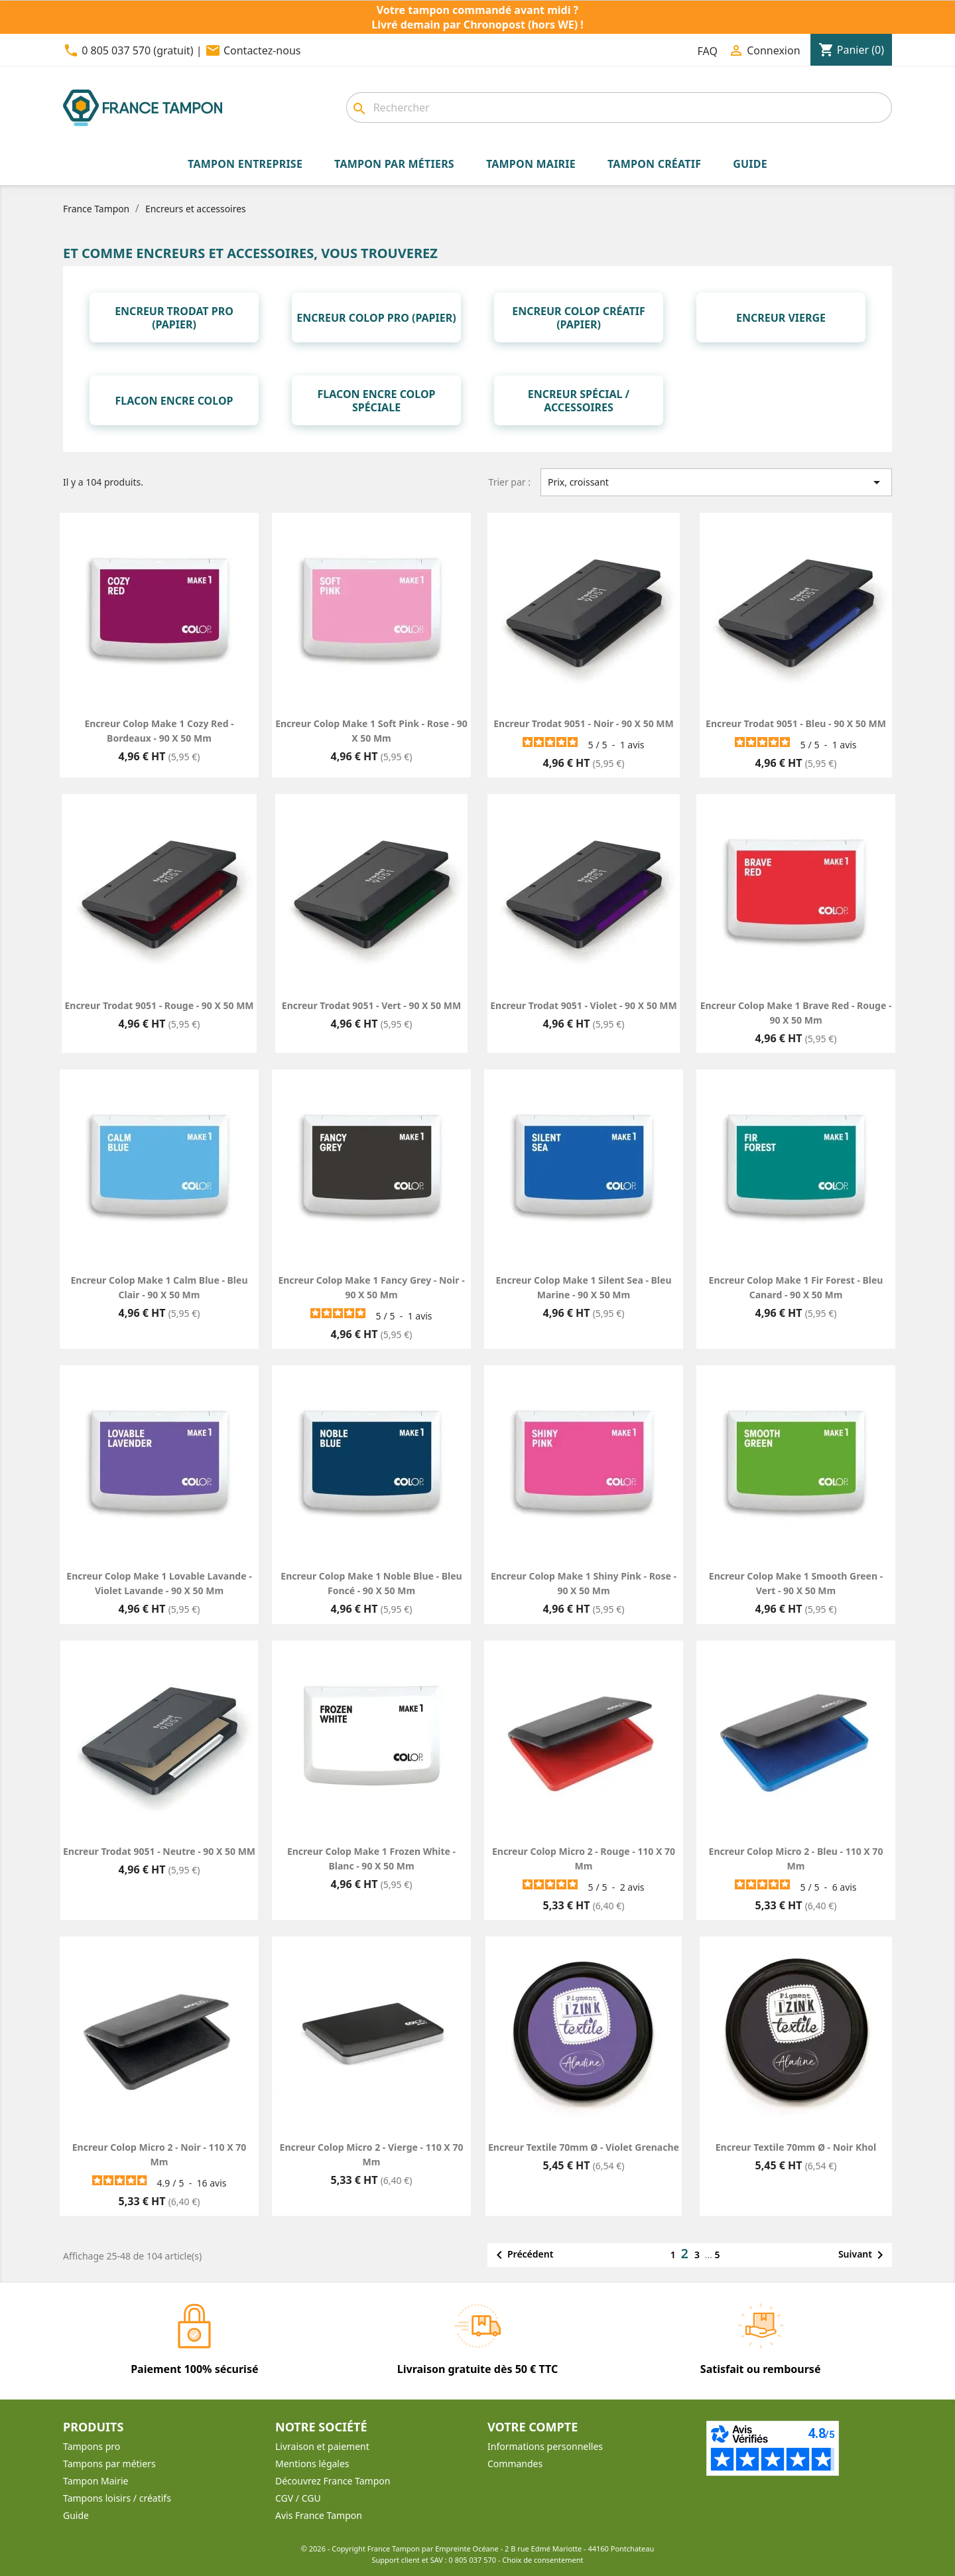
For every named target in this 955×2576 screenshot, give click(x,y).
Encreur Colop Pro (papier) (376, 317)
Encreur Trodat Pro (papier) (174, 318)
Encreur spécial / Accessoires (578, 401)
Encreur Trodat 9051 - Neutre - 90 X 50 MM (159, 1851)
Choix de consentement (542, 2560)
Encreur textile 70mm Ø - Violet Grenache (583, 2147)
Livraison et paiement (322, 2446)
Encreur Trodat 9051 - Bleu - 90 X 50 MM (796, 723)
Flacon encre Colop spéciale (377, 401)
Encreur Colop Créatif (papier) (578, 318)
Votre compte (532, 2427)
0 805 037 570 (473, 2560)
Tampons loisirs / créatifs (117, 2498)
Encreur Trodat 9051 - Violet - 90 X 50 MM (583, 1005)
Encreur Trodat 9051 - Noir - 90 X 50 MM (583, 723)
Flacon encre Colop (174, 400)
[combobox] (619, 107)
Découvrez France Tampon (332, 2480)
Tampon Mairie (95, 2480)
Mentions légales (312, 2463)
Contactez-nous (262, 50)
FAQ (708, 51)
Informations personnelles (545, 2446)
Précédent (522, 2255)
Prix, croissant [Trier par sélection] (716, 482)
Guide (76, 2515)
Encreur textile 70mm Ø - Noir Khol (796, 2147)
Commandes (514, 2463)
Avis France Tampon (318, 2515)
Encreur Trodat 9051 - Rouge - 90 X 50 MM (158, 1005)
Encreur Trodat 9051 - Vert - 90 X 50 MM (371, 1005)
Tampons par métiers (109, 2463)
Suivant (863, 2255)
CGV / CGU (298, 2498)
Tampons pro (91, 2446)
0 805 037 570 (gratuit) (137, 50)
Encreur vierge (781, 317)
